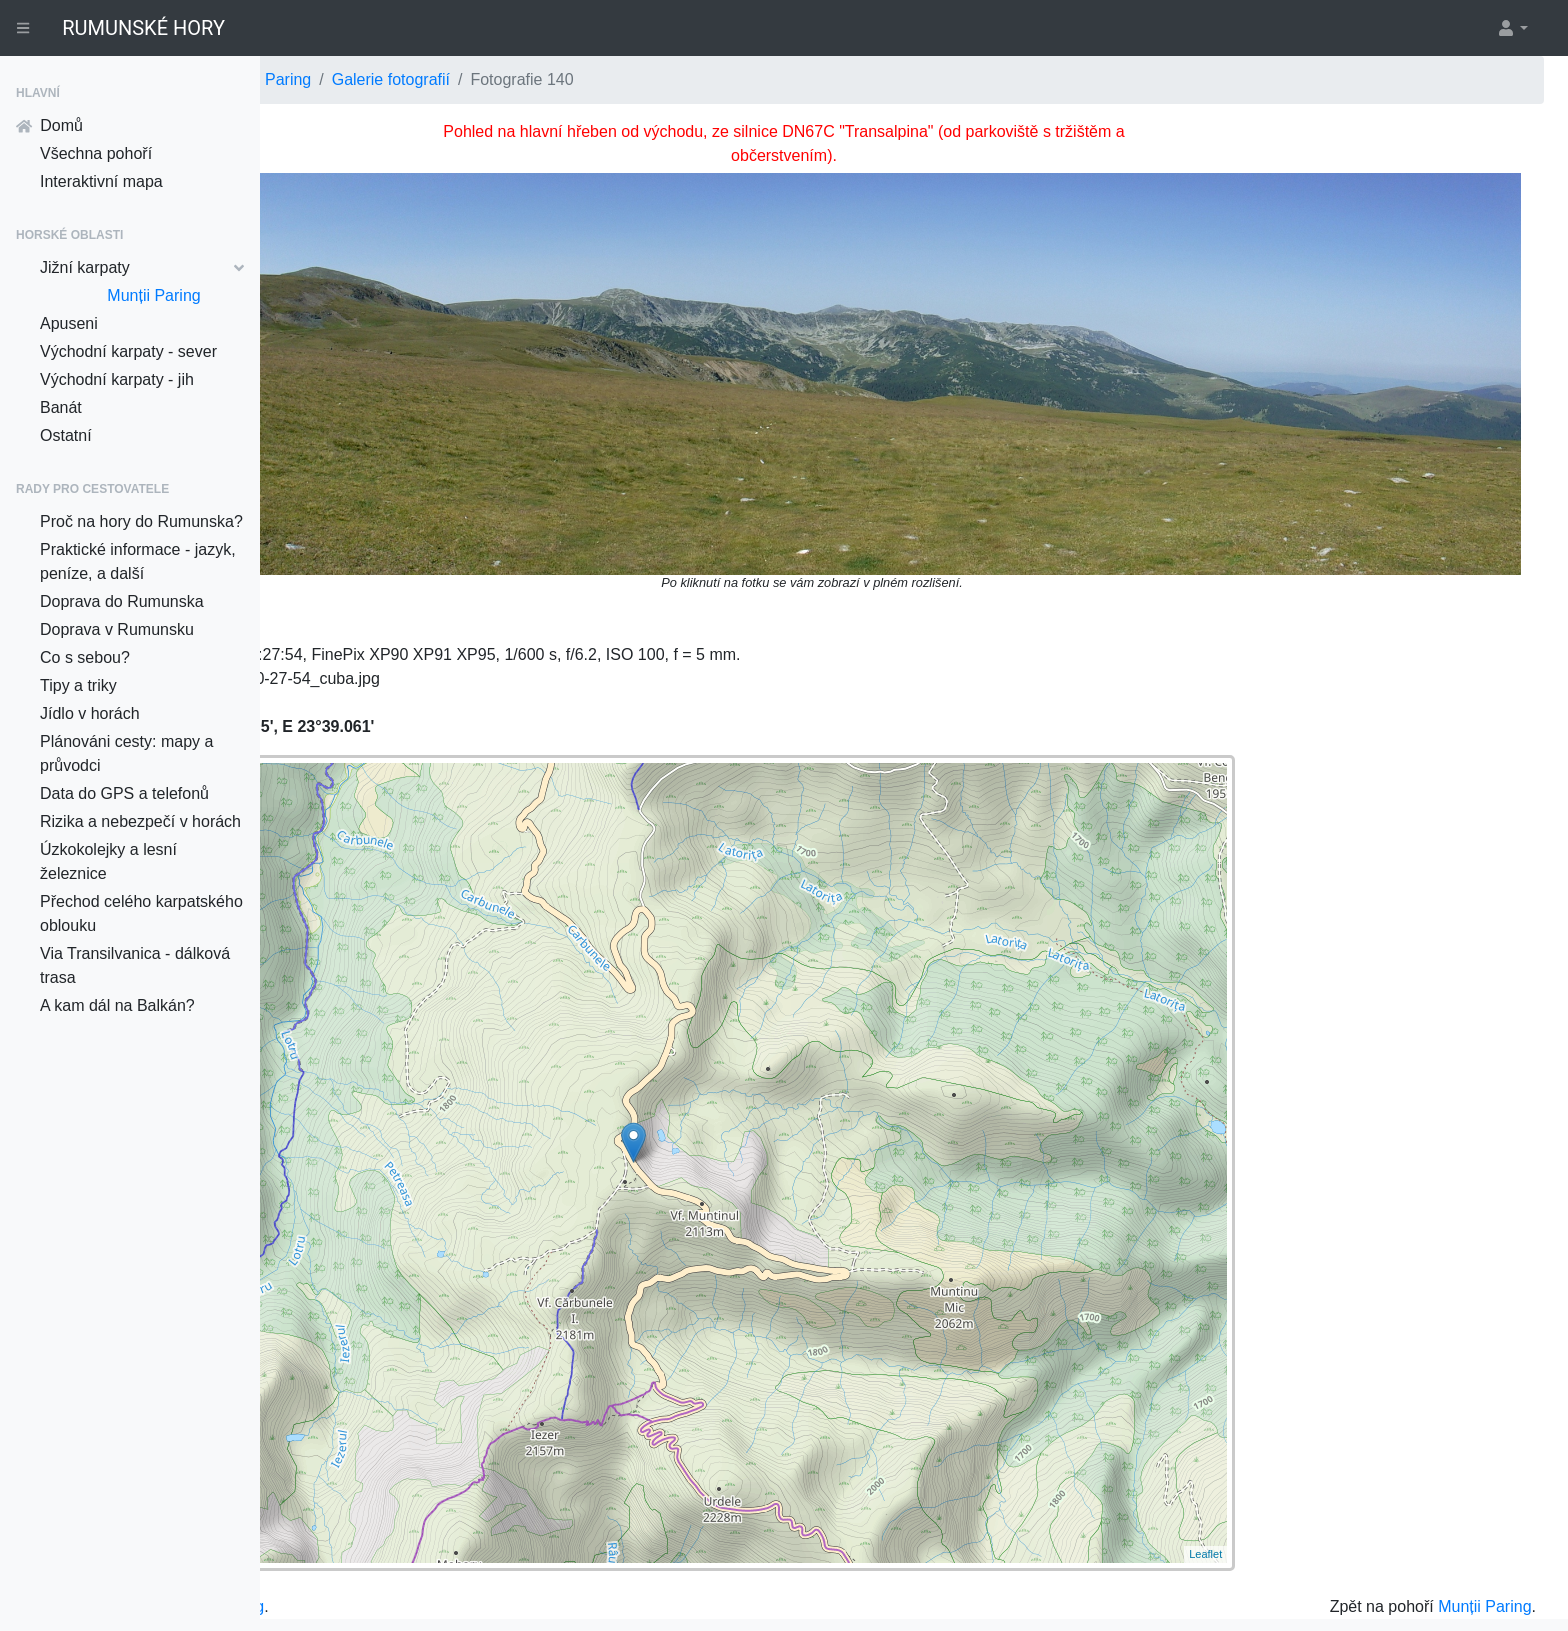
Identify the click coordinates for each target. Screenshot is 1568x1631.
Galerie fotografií (651, 79)
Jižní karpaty (142, 267)
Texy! (1498, 1578)
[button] (1512, 28)
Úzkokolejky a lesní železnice (108, 861)
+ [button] (327, 716)
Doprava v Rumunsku (117, 629)
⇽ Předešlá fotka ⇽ (360, 131)
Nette (1453, 1578)
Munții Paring (153, 295)
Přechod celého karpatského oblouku (141, 913)
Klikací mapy (320, 1597)
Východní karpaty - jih (117, 379)
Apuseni (69, 323)
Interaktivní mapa (101, 181)
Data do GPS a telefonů (124, 793)
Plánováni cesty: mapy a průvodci (126, 753)
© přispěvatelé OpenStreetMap (1157, 1578)
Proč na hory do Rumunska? (141, 521)
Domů (49, 125)
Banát (61, 407)
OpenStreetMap (1017, 1578)
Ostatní (66, 435)
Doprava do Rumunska (122, 601)
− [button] (327, 746)
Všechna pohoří (96, 153)
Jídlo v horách (90, 713)
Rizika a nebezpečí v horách (140, 821)
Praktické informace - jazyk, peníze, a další (138, 561)
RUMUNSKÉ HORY (143, 28)
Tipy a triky (78, 685)
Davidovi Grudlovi (1367, 1578)
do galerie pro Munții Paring (426, 1532)
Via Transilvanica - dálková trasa (135, 965)
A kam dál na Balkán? (117, 1005)
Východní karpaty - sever (128, 351)
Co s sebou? (85, 657)
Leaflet (1257, 1480)
